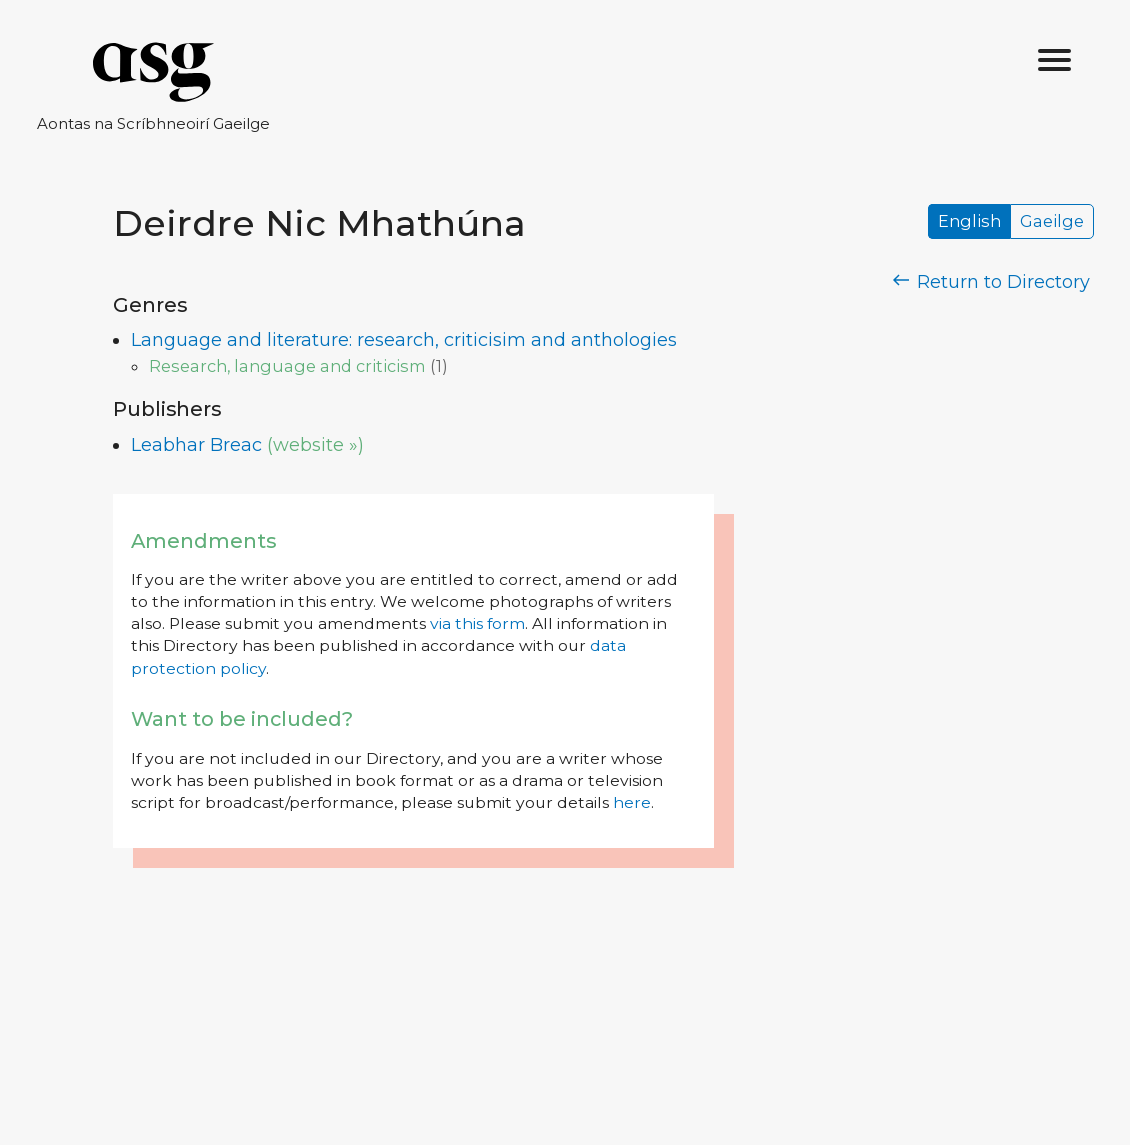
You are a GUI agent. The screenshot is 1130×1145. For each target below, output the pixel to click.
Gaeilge (1052, 222)
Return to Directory (992, 282)
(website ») (315, 445)
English (969, 222)
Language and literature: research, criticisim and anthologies (404, 340)
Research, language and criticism (287, 366)
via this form (477, 623)
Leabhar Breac (196, 445)
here (632, 802)
